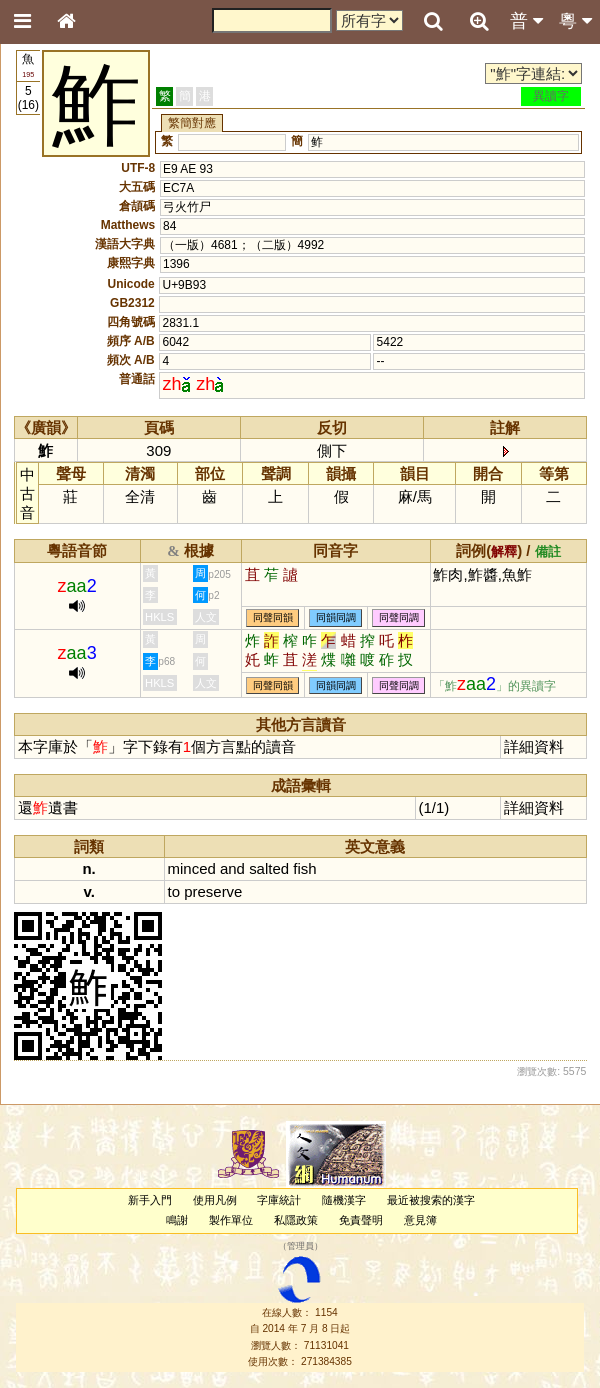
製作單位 (231, 1220)
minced (192, 868)
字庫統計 (279, 1200)
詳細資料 (534, 746)
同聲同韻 (273, 617)
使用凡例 (215, 1200)
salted (269, 868)
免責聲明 (361, 1220)
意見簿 (420, 1220)
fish (304, 868)
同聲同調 (399, 617)
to (174, 891)
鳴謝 (177, 1220)
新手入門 (150, 1200)
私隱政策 (296, 1220)
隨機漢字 (344, 1200)
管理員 (300, 1246)
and (232, 868)
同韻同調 (336, 617)
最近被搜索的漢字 (431, 1200)
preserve (213, 891)
